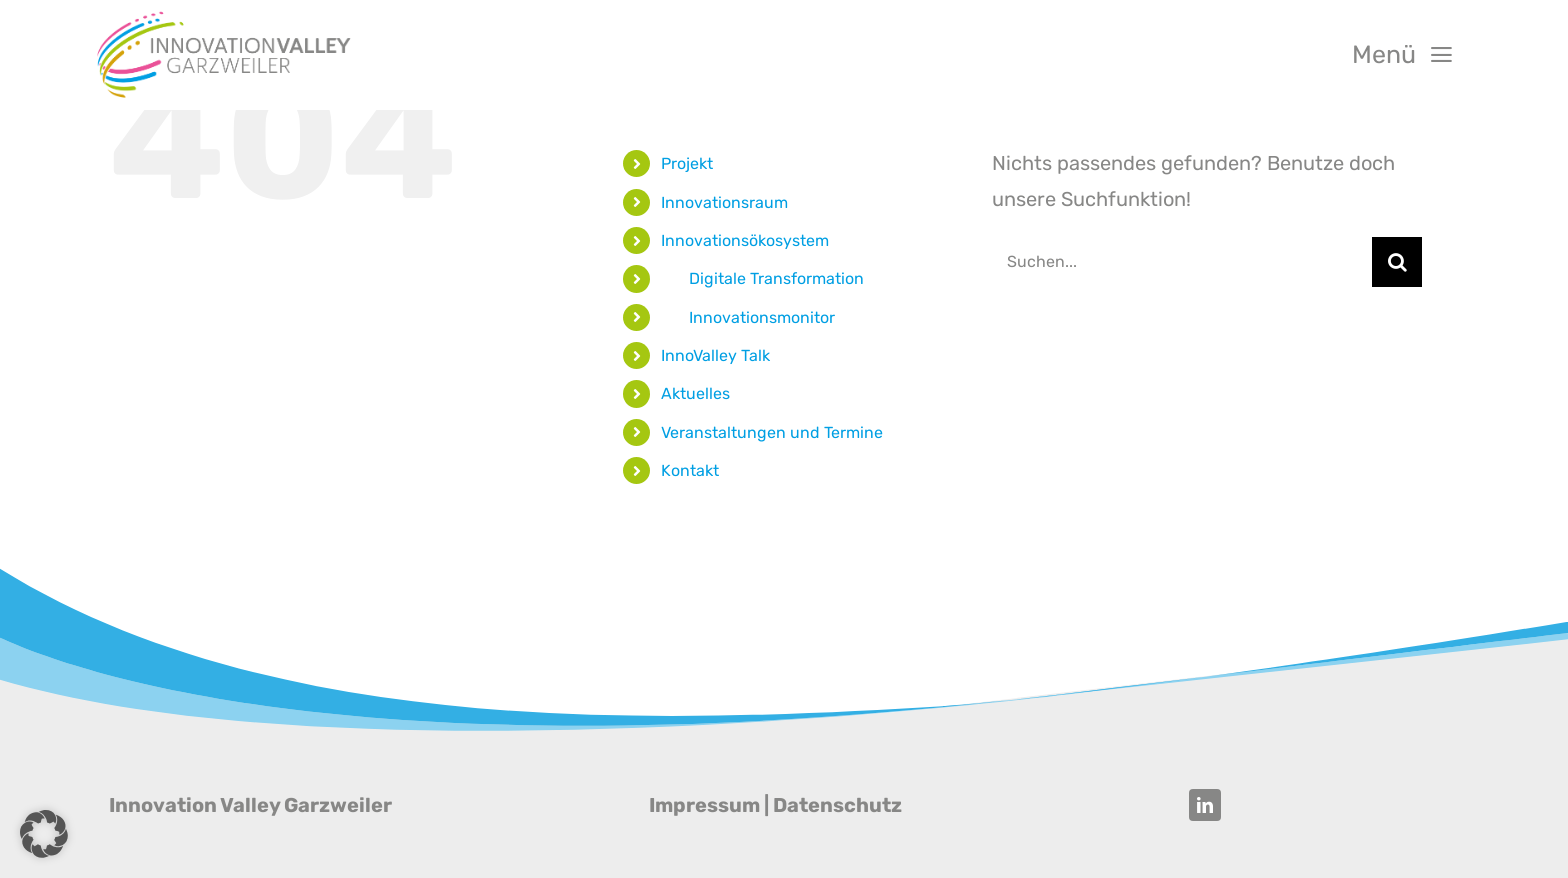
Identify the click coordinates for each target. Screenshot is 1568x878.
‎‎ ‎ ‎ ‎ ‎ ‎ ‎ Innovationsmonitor (748, 317)
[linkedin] (1205, 805)
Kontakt (690, 470)
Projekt (687, 163)
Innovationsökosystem (745, 240)
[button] (44, 834)
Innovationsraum (724, 202)
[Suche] (1397, 262)
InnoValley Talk (715, 355)
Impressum (704, 805)
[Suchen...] (1182, 262)
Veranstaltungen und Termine (772, 432)
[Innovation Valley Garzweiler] (224, 18)
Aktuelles (695, 393)
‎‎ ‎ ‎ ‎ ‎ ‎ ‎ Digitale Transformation (762, 278)
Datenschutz (837, 805)
